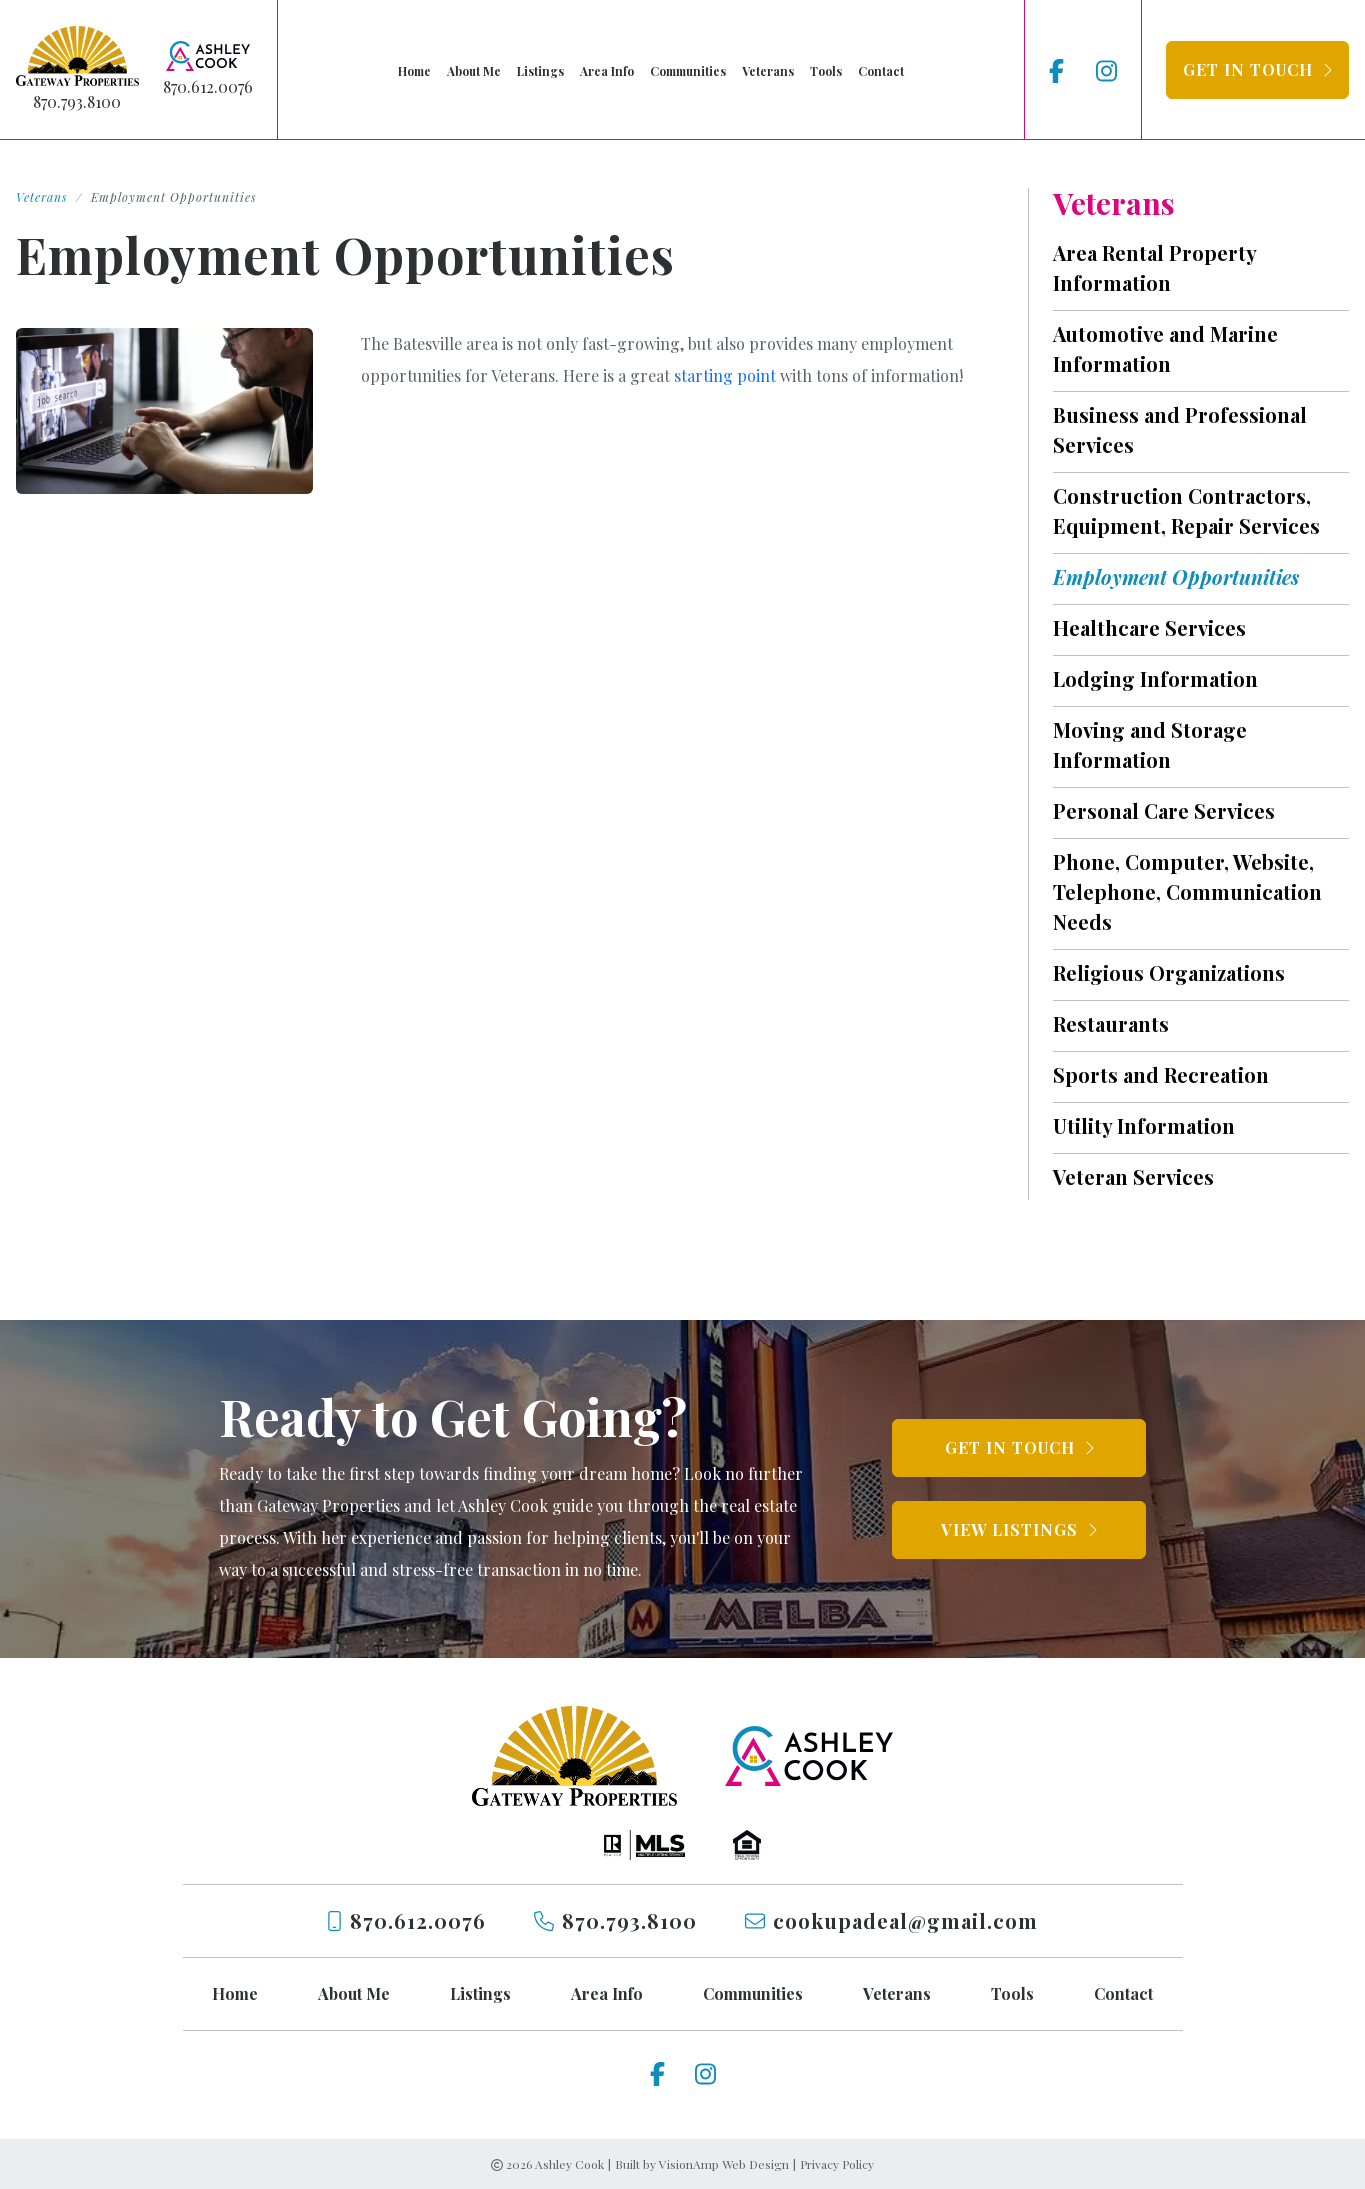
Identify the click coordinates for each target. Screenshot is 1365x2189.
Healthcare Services (1149, 627)
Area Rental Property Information (1155, 267)
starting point (725, 375)
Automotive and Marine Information (1165, 348)
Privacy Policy (837, 2164)
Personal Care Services (1164, 810)
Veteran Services (1133, 1176)
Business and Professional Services (1180, 429)
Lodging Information (1155, 678)
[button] (1257, 70)
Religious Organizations (1169, 972)
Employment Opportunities (1176, 576)
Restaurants (1111, 1023)
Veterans (42, 197)
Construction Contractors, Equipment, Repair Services (1186, 510)
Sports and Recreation (1161, 1074)
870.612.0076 (208, 86)
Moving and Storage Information (1150, 744)
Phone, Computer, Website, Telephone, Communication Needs (1187, 891)
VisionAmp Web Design (724, 2164)
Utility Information (1144, 1125)
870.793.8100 (77, 101)
